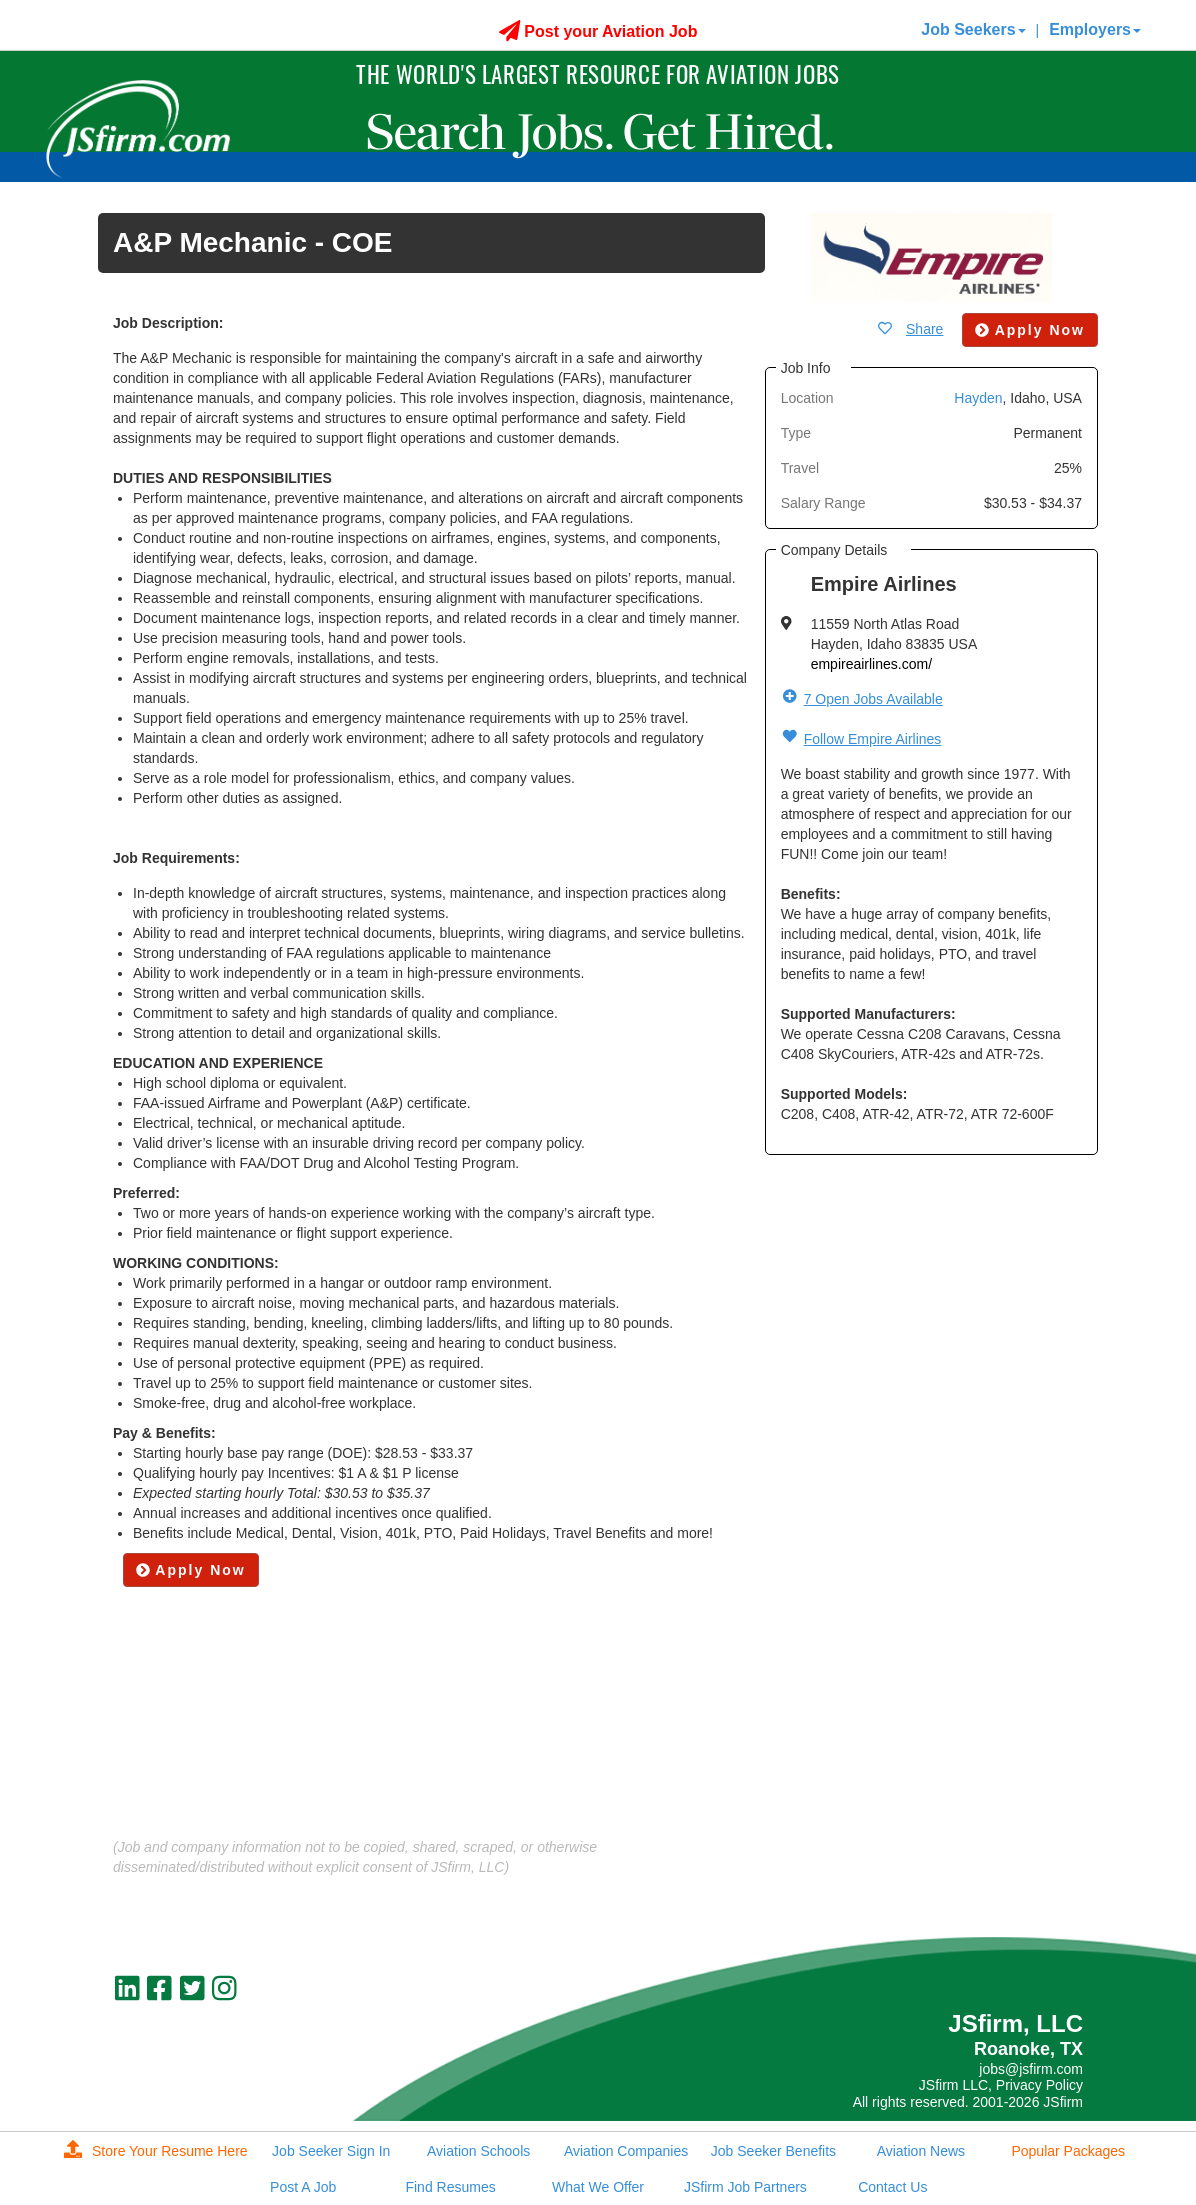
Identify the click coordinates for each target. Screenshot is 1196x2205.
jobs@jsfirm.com (1031, 2069)
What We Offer (598, 2187)
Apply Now (191, 1570)
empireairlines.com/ (871, 664)
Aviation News (921, 2151)
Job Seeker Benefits (773, 2151)
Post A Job (303, 2187)
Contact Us (892, 2187)
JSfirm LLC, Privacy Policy (1001, 2085)
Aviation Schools (478, 2151)
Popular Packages (1068, 2151)
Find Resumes (450, 2187)
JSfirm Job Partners (745, 2187)
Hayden (978, 398)
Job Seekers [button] (973, 29)
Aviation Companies (626, 2151)
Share (924, 329)
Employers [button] (1095, 29)
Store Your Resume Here (156, 2151)
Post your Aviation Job (598, 31)
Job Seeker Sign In (331, 2151)
